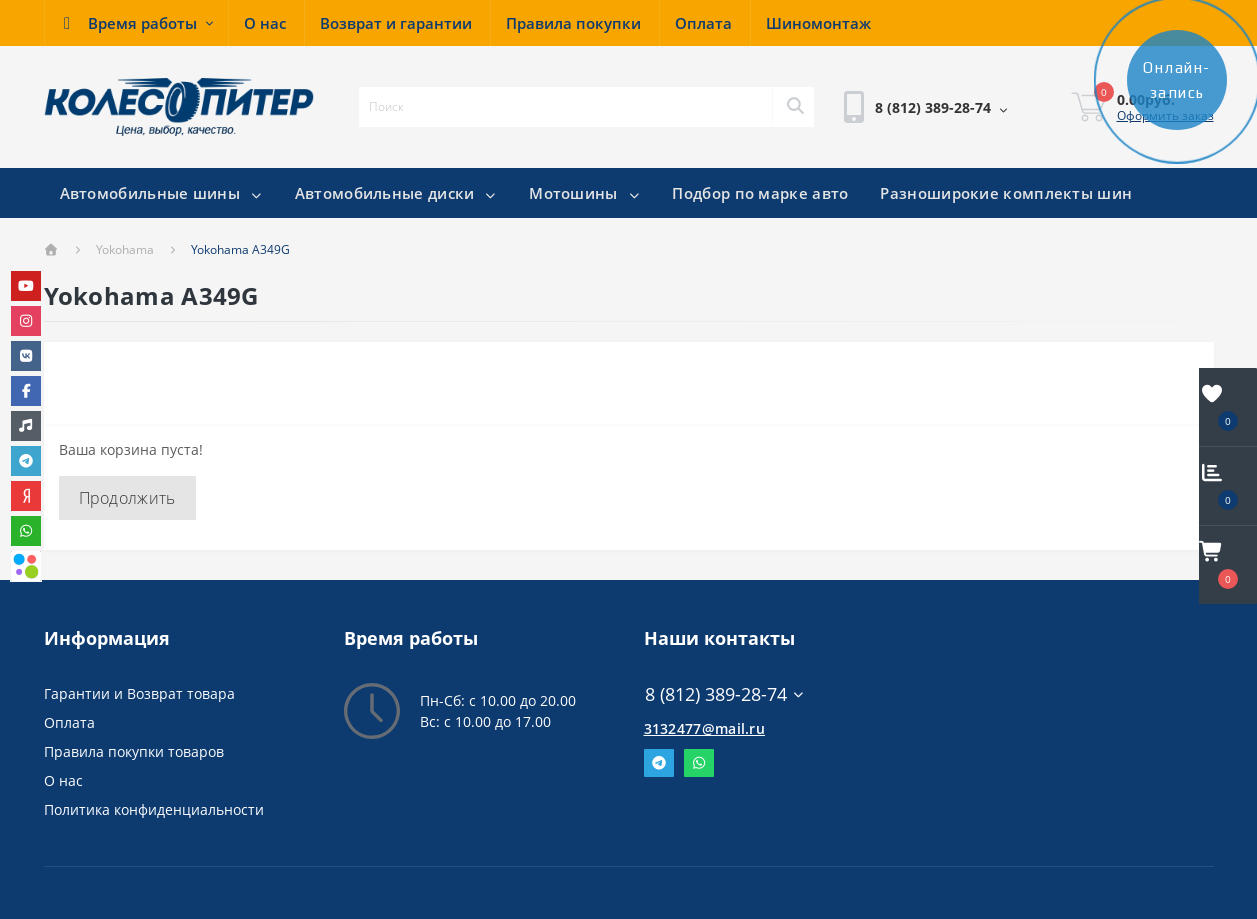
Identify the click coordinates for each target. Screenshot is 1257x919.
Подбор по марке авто (760, 193)
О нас (63, 780)
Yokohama (125, 249)
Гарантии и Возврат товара (139, 693)
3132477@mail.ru (705, 728)
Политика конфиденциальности (154, 809)
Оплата (69, 722)
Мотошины (584, 193)
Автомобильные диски (396, 193)
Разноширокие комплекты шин (1006, 193)
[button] (136, 23)
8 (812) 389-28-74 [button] (725, 694)
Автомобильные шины (161, 193)
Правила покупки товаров (134, 751)
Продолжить (127, 498)
